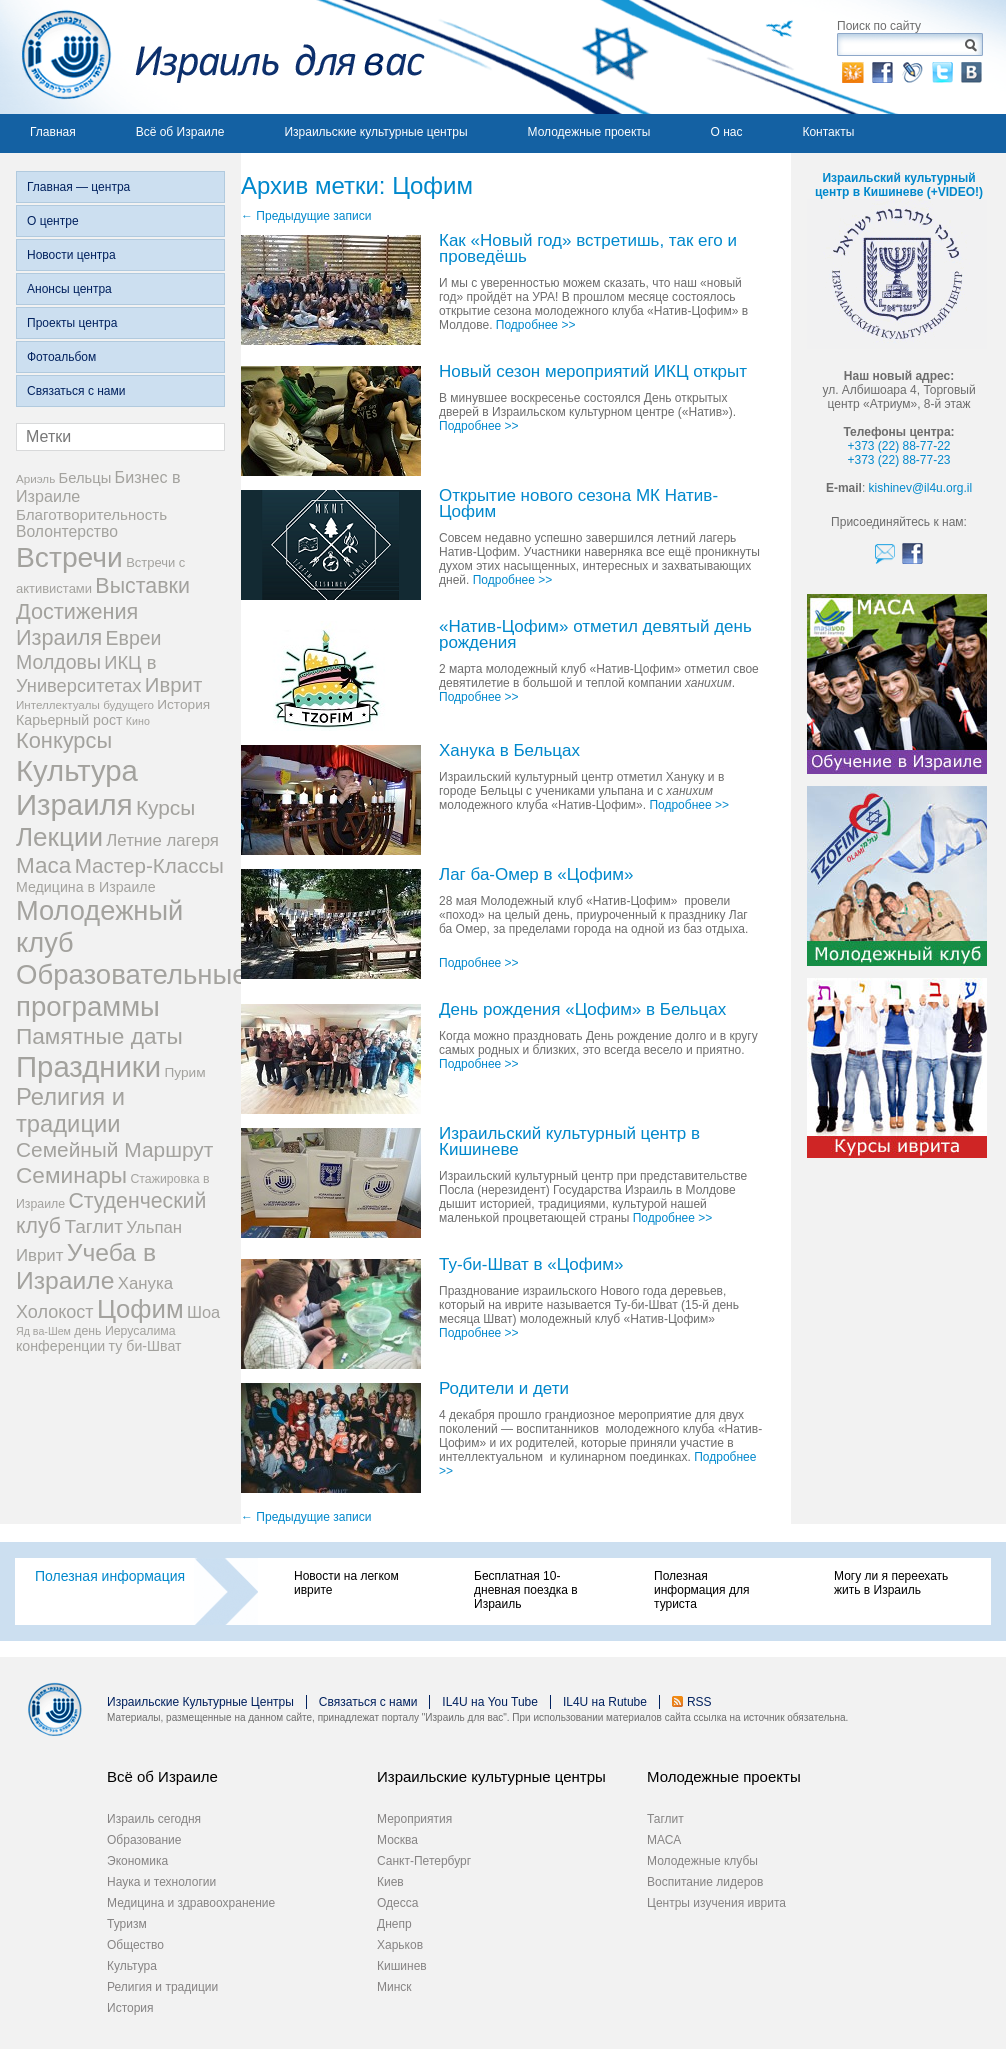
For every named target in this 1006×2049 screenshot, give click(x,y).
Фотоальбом (61, 357)
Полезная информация (110, 1576)
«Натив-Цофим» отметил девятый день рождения (595, 635)
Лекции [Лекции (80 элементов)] (59, 837)
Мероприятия (414, 1819)
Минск (394, 1987)
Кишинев (402, 1966)
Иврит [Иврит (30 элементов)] (173, 685)
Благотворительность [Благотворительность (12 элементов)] (91, 514)
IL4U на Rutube (605, 1702)
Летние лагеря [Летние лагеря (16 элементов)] (162, 840)
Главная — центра (78, 187)
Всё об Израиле (180, 132)
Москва (397, 1840)
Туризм (127, 1924)
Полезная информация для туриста (701, 1590)
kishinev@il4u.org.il (921, 488)
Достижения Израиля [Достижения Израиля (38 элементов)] (77, 624)
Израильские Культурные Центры (200, 1702)
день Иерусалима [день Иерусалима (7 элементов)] (124, 1331)
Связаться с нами (76, 391)
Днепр (394, 1924)
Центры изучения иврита (716, 1903)
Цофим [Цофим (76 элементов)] (140, 1309)
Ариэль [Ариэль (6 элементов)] (35, 478)
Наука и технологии (161, 1882)
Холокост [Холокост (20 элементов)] (55, 1312)
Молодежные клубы (702, 1861)
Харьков (400, 1945)
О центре (53, 221)
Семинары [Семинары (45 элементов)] (71, 1175)
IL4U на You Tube (490, 1702)
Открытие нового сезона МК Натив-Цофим (578, 504)
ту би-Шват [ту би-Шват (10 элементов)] (145, 1346)
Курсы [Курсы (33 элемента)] (165, 807)
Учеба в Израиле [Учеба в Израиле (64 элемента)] (86, 1266)
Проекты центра (72, 323)
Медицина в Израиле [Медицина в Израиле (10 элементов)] (86, 887)
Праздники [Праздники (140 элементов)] (88, 1066)
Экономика (137, 1861)
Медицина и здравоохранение (191, 1903)
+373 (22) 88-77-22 (898, 446)
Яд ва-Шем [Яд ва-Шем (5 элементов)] (43, 1331)
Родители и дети (504, 1389)
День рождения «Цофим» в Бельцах (582, 1010)
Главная (53, 132)
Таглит (665, 1819)
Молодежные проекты (589, 132)
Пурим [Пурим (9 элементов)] (184, 1072)
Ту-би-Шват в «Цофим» (531, 1265)
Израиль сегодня (154, 1819)
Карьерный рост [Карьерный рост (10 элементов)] (69, 720)
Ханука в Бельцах (509, 751)
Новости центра (71, 255)
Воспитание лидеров (705, 1882)
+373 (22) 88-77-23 (898, 460)
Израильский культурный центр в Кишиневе (569, 1142)
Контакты (828, 132)
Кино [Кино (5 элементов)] (138, 721)
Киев (390, 1882)
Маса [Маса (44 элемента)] (43, 865)
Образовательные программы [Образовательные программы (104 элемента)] (132, 990)
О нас (726, 132)
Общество (135, 1945)
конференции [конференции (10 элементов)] (60, 1346)
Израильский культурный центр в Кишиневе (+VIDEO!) (899, 185)
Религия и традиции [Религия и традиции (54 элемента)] (70, 1110)
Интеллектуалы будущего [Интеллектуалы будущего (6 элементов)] (85, 704)
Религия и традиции (162, 1987)
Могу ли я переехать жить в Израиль (891, 1583)
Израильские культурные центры (375, 132)
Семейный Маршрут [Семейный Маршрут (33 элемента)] (114, 1149)
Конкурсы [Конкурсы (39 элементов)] (64, 740)
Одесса (397, 1903)
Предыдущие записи (306, 216)
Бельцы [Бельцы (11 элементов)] (85, 478)
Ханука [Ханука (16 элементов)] (145, 1283)
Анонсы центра (69, 289)
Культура (132, 1966)
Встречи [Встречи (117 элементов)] (69, 557)
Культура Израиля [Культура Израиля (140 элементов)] (77, 787)
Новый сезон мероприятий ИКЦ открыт (593, 372)
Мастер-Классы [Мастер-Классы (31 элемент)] (149, 865)
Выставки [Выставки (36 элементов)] (142, 586)
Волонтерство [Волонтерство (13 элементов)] (67, 531)
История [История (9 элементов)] (183, 704)
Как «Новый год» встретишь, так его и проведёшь (588, 249)
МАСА (664, 1840)
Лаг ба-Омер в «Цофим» (536, 875)
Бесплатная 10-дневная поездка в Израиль (526, 1590)
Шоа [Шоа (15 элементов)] (203, 1312)
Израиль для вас (212, 57)
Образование (144, 1840)
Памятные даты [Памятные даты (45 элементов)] (99, 1036)
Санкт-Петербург (424, 1861)
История (130, 2008)
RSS (699, 1702)
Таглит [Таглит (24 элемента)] (93, 1226)
